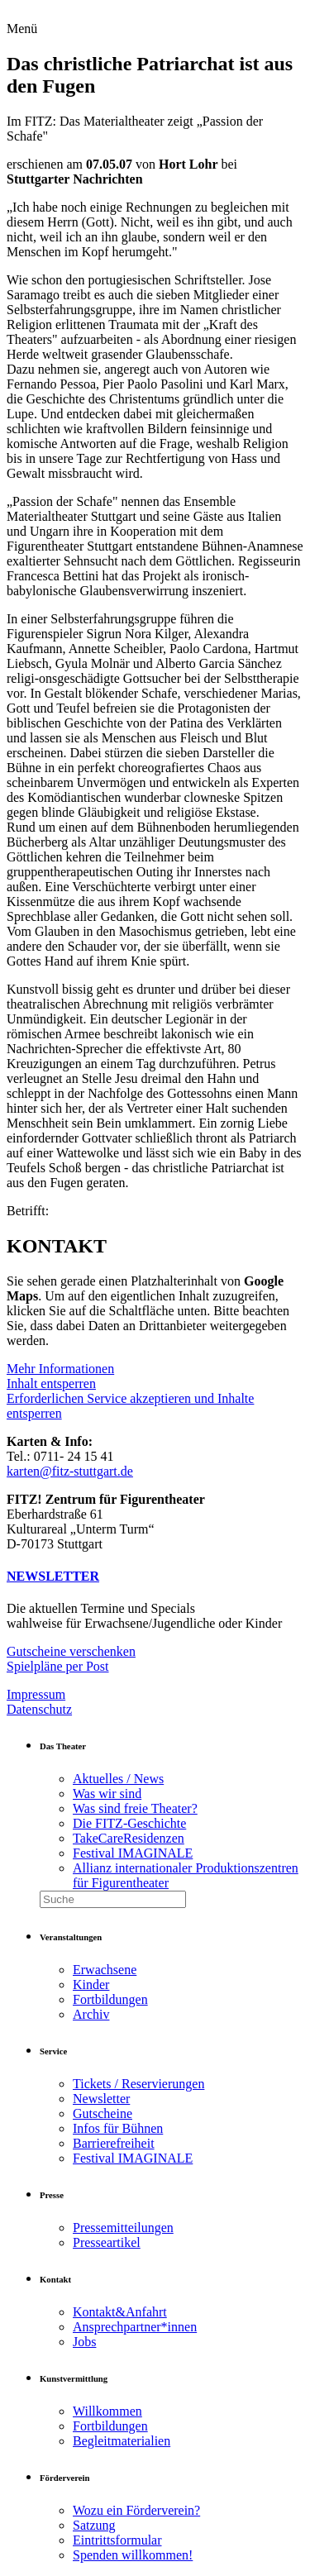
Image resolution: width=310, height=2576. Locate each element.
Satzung (94, 2525)
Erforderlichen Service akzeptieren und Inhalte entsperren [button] (130, 1405)
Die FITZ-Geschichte (129, 1823)
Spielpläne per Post (58, 1666)
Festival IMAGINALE (133, 1853)
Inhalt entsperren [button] (51, 1383)
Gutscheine (102, 2113)
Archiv (91, 2014)
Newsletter (101, 2099)
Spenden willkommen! (133, 2555)
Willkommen (107, 2411)
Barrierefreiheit (114, 2143)
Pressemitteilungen (123, 2228)
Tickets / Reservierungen (138, 2084)
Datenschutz (39, 1709)
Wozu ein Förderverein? (136, 2510)
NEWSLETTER (53, 1576)
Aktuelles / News (118, 1779)
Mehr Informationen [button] (60, 1369)
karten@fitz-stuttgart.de (70, 1471)
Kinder (91, 1984)
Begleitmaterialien (121, 2441)
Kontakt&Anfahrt (120, 2312)
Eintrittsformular (117, 2540)
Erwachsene (104, 1970)
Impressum (36, 1694)
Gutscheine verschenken (71, 1651)
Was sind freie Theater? (135, 1808)
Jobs (84, 2342)
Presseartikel (107, 2242)
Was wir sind (107, 1794)
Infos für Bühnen (118, 2128)
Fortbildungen (110, 1999)
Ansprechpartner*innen (135, 2327)
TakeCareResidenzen (128, 1838)
